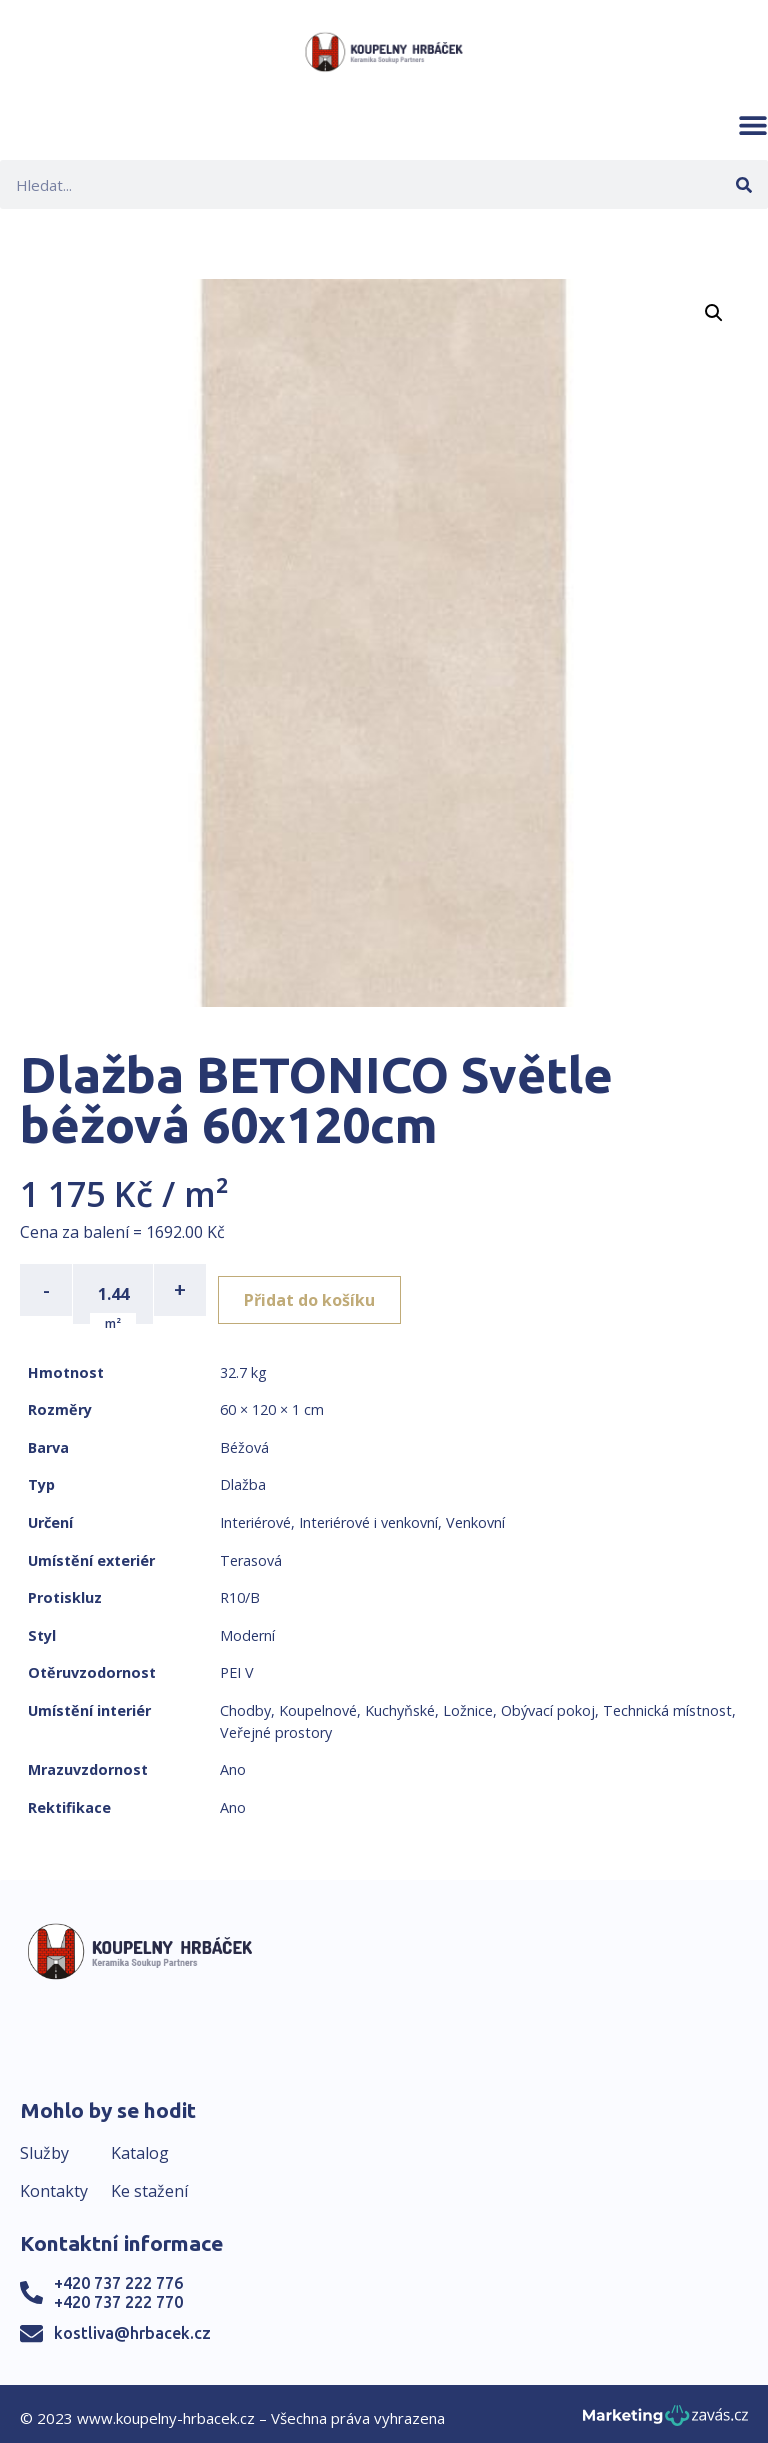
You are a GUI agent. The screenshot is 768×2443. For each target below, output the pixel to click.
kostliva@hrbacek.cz (132, 2326)
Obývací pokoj (548, 1702)
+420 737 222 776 (118, 2275)
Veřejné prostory (276, 1724)
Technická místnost (667, 1702)
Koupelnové (318, 1702)
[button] (753, 125)
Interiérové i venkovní (368, 1514)
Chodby (245, 1702)
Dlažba (243, 1477)
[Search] (743, 184)
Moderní (247, 1627)
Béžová (244, 1439)
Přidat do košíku (321, 1290)
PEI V (237, 1665)
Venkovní (475, 1514)
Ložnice (468, 1702)
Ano (233, 1762)
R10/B (240, 1590)
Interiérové (255, 1514)
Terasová (251, 1552)
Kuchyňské (400, 1702)
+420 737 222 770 (118, 2294)
